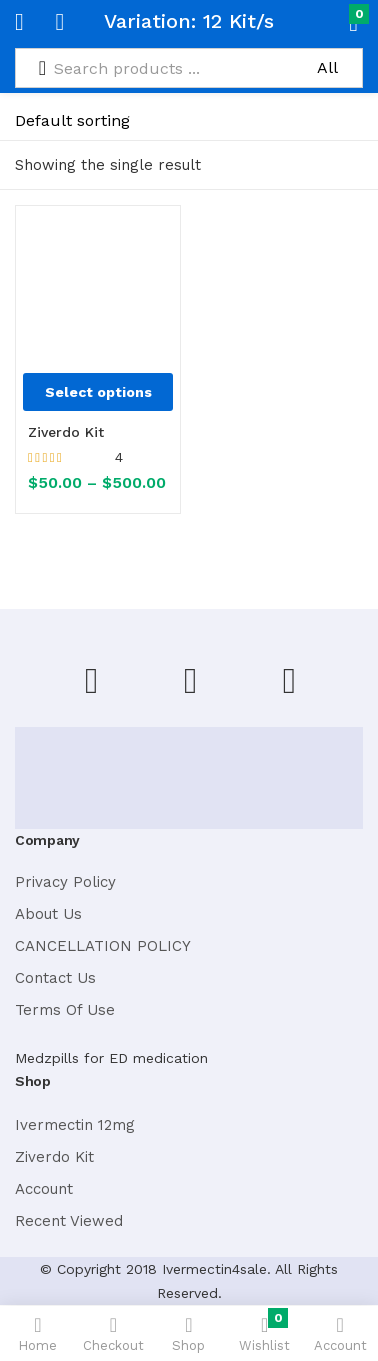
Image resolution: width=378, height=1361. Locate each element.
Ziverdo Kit (66, 432)
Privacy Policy (65, 882)
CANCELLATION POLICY (103, 946)
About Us (48, 914)
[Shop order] (111, 121)
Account (44, 1189)
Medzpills (47, 1058)
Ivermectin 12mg (75, 1125)
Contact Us (55, 978)
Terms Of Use (65, 1010)
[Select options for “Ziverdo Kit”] (98, 392)
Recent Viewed (69, 1221)
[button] (320, 22)
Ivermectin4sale (214, 1269)
